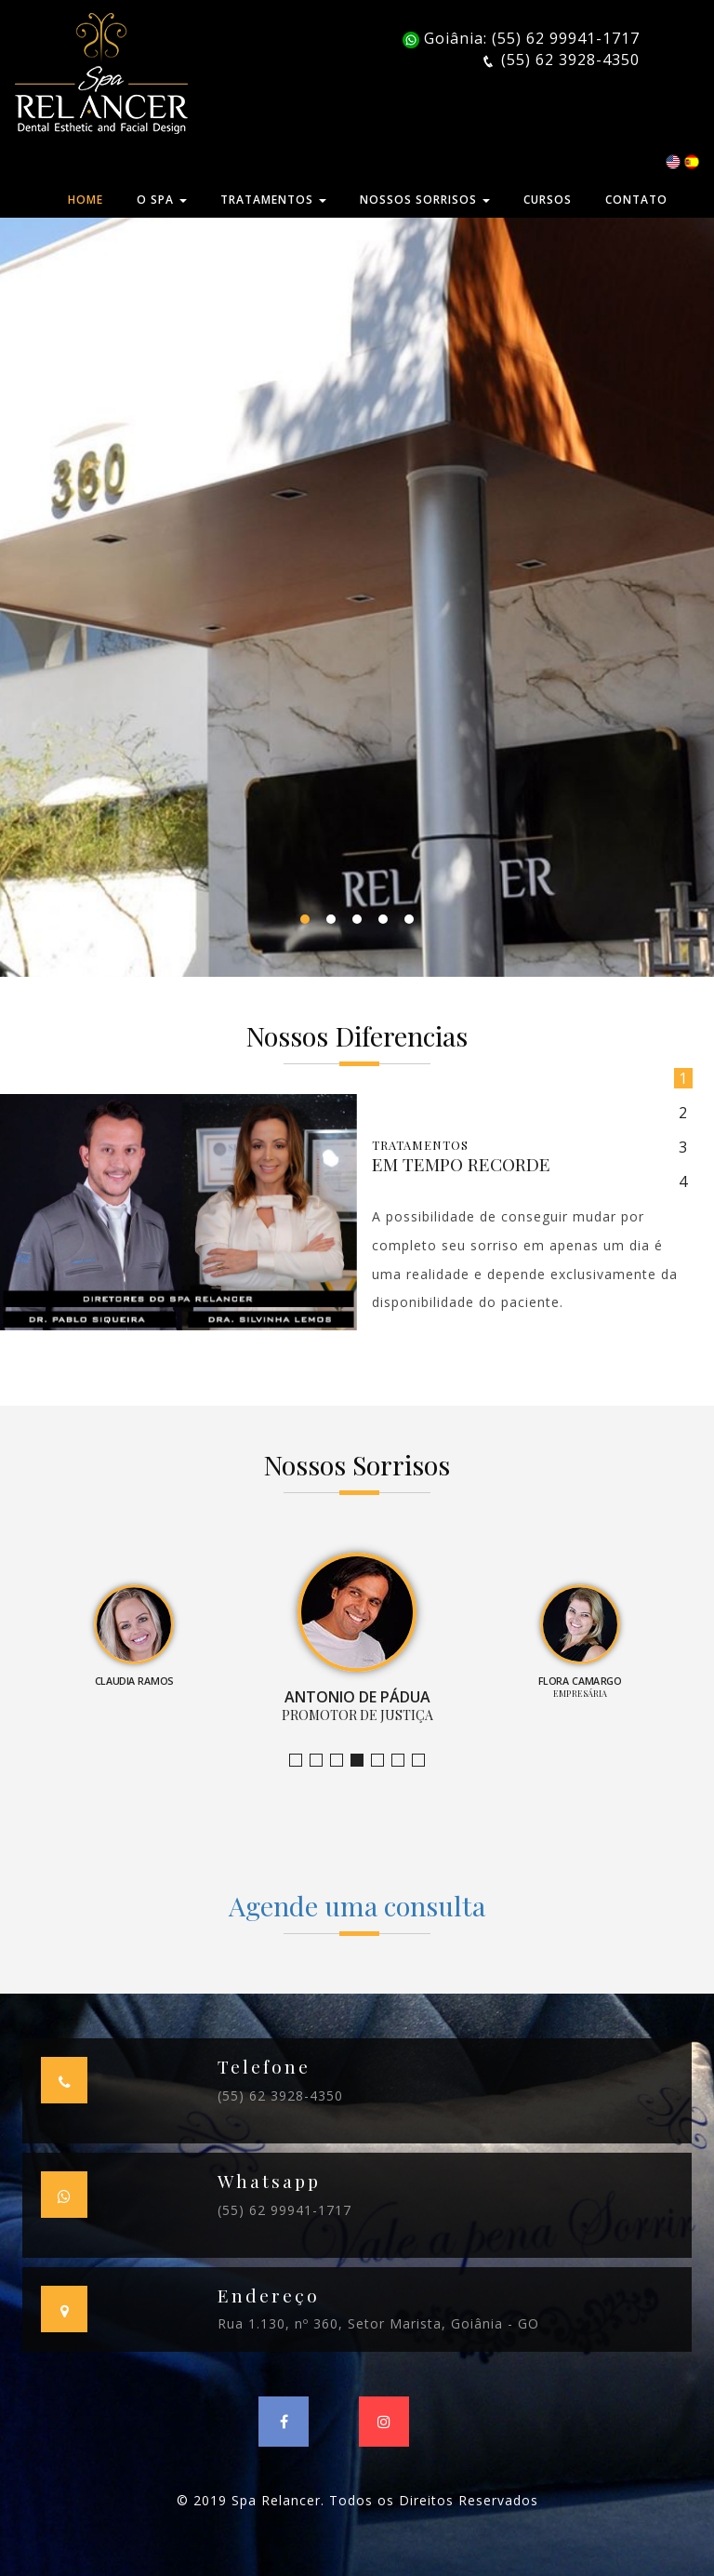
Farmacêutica (403, 1761)
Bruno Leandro (322, 1761)
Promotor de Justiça (363, 1761)
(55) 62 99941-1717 (284, 2210)
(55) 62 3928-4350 (280, 2095)
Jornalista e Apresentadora (301, 1761)
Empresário (424, 1761)
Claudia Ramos (342, 1761)
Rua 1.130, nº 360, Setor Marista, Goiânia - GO (378, 2323)
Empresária (383, 1761)
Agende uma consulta (357, 1905)
